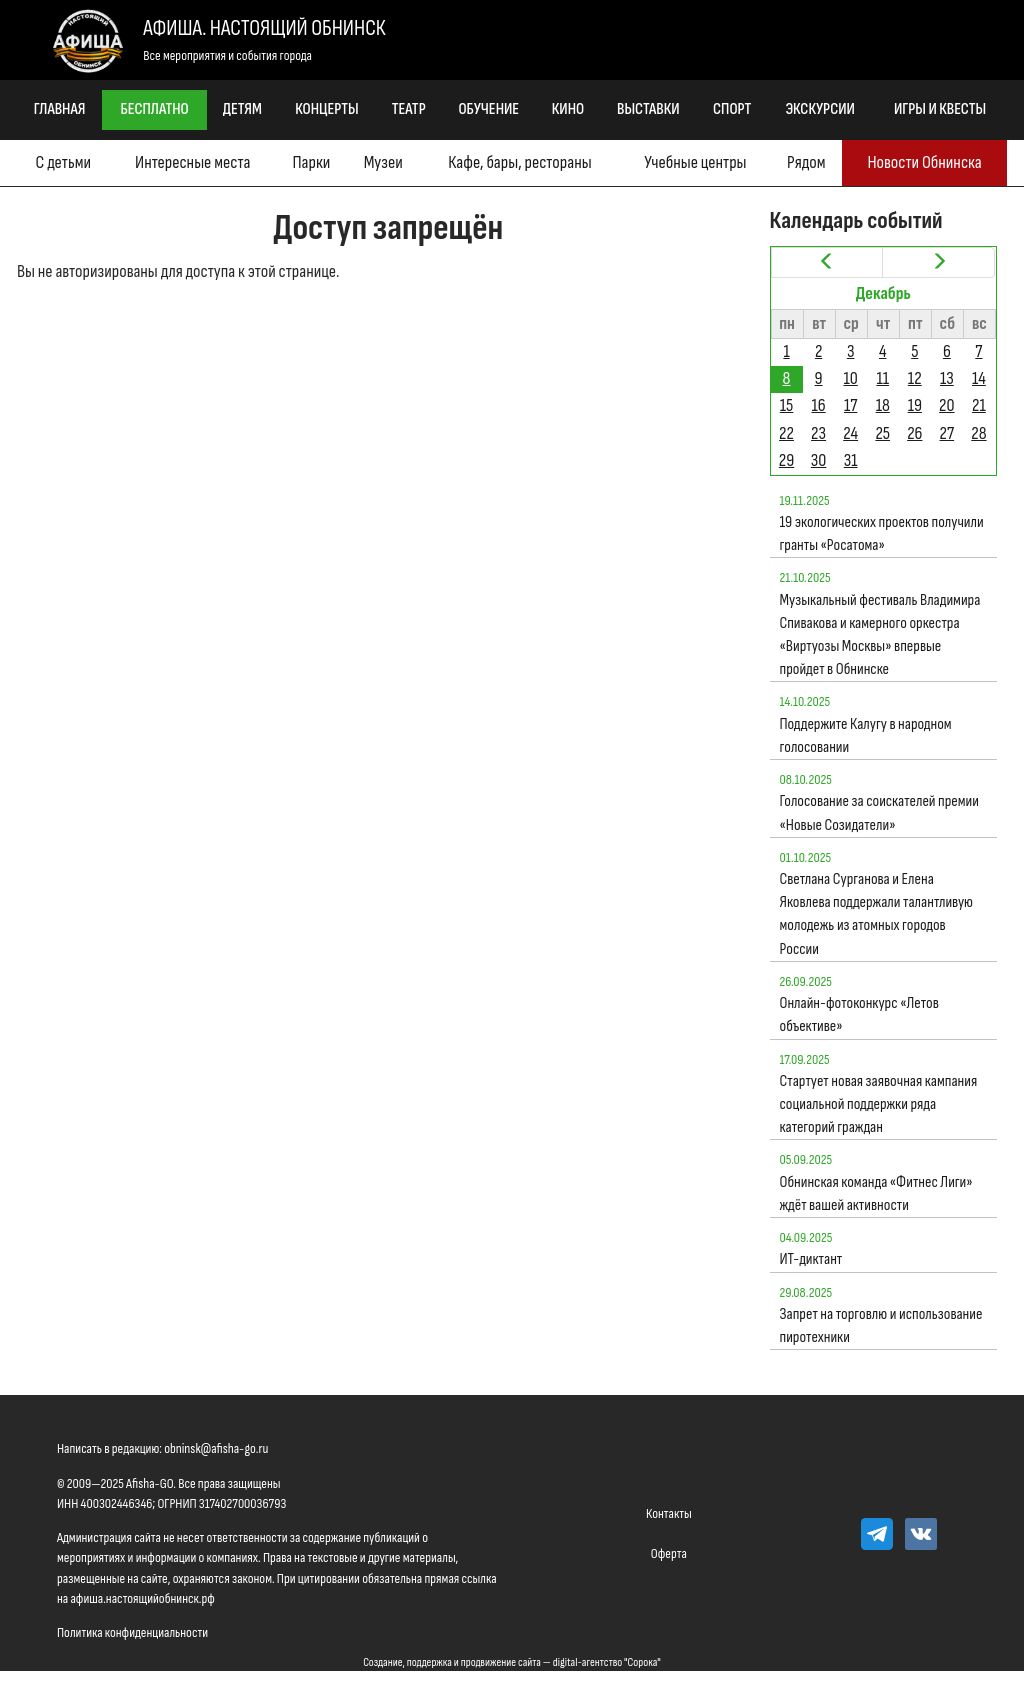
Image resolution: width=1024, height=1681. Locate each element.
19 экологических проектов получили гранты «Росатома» (882, 534)
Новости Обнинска (924, 162)
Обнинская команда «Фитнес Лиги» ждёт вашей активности (876, 1194)
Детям (242, 109)
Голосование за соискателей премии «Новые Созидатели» (880, 813)
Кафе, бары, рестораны (519, 162)
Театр (409, 109)
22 (786, 433)
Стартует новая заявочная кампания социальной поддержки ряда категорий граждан (879, 1104)
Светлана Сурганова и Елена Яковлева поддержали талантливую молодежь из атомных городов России (877, 914)
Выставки (648, 109)
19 (915, 405)
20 (946, 405)
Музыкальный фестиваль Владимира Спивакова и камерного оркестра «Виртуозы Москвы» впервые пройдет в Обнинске (880, 635)
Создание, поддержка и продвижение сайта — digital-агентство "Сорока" (512, 1662)
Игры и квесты (940, 109)
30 (819, 460)
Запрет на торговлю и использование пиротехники (881, 1326)
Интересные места (192, 162)
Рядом (806, 162)
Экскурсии (819, 109)
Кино (568, 109)
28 (978, 433)
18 (883, 405)
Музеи (383, 162)
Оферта (669, 1553)
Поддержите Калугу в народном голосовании (866, 736)
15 (787, 405)
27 (947, 433)
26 (914, 433)
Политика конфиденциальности (132, 1632)
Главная (60, 109)
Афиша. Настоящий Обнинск (264, 28)
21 (979, 405)
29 (786, 460)
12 (915, 378)
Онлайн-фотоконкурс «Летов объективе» (859, 1015)
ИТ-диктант (811, 1259)
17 (850, 405)
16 (819, 405)
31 (851, 460)
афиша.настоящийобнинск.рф (142, 1598)
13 (947, 378)
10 (850, 378)
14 (979, 378)
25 (882, 433)
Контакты (669, 1513)
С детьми (63, 162)
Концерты (326, 109)
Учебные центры (695, 162)
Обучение (488, 109)
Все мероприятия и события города (227, 55)
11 (882, 378)
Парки (311, 162)
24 (850, 433)
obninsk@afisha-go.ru (216, 1448)
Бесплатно (155, 109)
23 (818, 433)
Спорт (732, 109)
